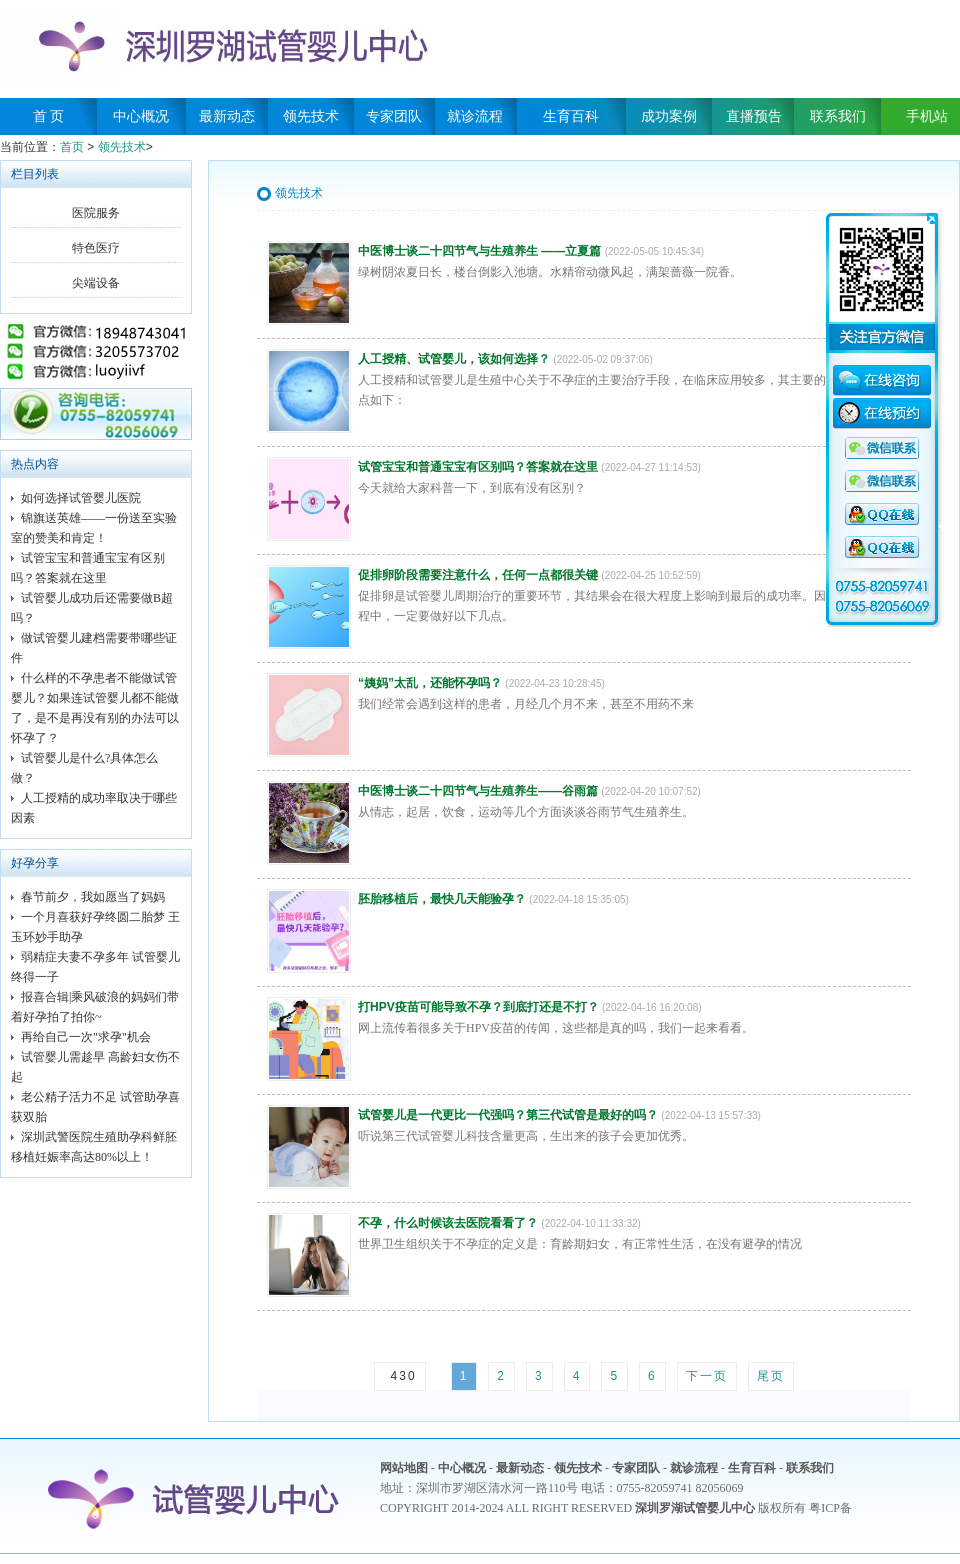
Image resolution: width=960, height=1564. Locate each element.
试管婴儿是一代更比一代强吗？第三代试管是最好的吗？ (508, 1115)
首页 (72, 147)
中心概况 (141, 116)
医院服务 (96, 213)
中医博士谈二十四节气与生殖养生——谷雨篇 (478, 791)
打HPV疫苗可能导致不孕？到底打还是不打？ (478, 1007)
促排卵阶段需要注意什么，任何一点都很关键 (478, 575)
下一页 (707, 1376)
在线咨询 (882, 383)
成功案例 (669, 116)
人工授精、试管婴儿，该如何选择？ (454, 359)
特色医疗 (96, 248)
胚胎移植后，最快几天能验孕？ (442, 899)
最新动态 (227, 116)
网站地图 (404, 1468)
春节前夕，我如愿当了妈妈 (93, 897)
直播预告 (754, 116)
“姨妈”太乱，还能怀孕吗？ (430, 683)
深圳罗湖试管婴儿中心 (695, 1508)
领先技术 (311, 116)
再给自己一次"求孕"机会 (86, 1037)
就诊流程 (475, 116)
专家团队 (394, 116)
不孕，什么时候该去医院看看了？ (448, 1223)
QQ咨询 (882, 449)
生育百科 (571, 116)
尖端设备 (96, 283)
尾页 (771, 1376)
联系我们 (838, 116)
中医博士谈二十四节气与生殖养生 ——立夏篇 (479, 251)
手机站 (920, 116)
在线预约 (882, 416)
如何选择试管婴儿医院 (81, 498)
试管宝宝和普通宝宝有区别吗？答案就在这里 (478, 467)
